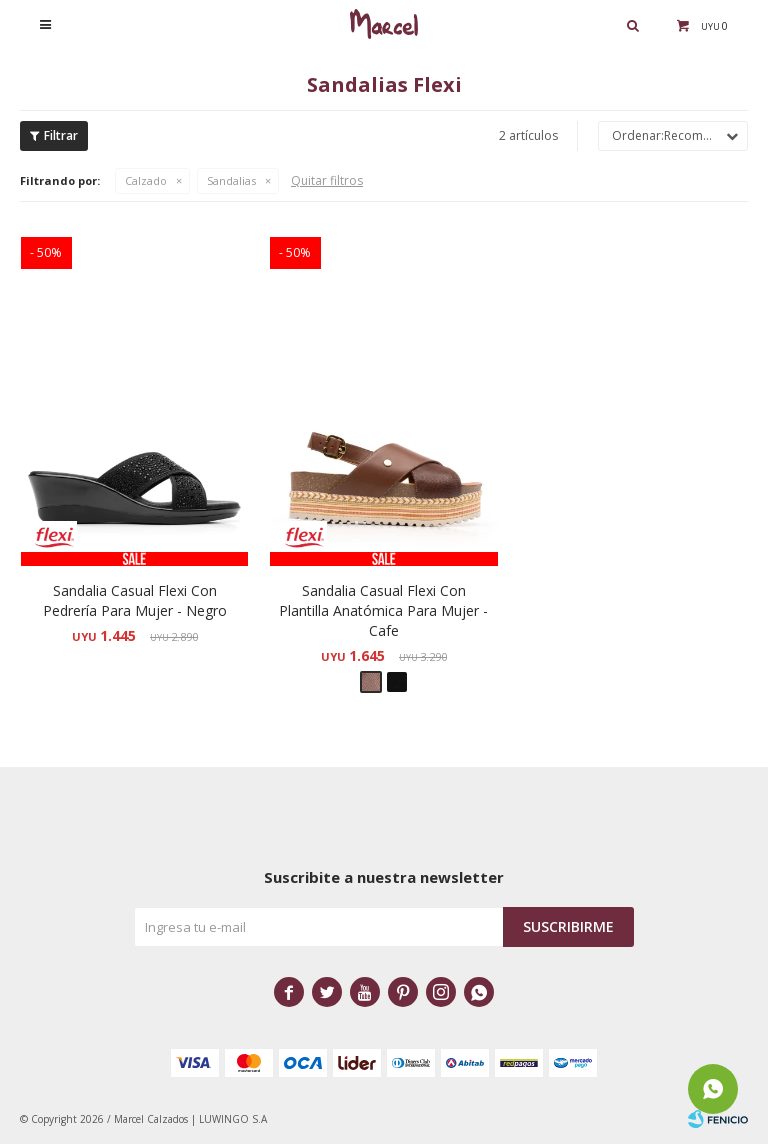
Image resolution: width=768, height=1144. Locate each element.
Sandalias (231, 180)
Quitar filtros (327, 180)
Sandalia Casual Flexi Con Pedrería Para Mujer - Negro (135, 600)
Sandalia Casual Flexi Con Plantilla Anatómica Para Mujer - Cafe (383, 610)
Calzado (146, 180)
